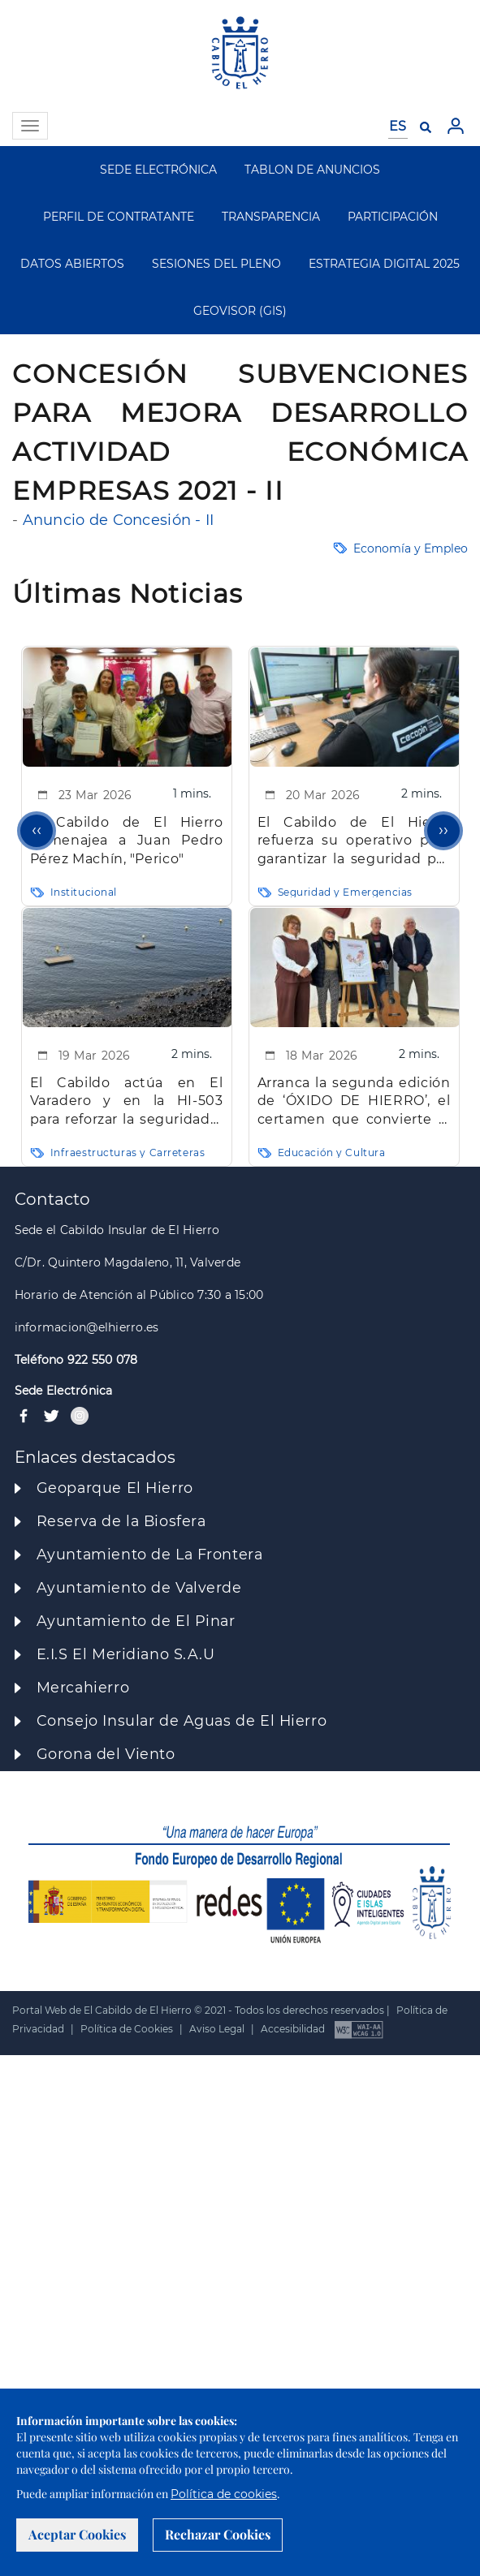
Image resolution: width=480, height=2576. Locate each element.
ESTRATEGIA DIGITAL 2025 (384, 263)
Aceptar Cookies (77, 2534)
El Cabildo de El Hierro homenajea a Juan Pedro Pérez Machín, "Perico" (126, 841)
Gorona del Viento (106, 1753)
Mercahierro (83, 1687)
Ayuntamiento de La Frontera (150, 1554)
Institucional (84, 892)
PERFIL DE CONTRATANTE (118, 216)
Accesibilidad (293, 2029)
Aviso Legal (216, 2029)
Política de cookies (224, 2494)
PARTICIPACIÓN (393, 216)
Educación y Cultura (332, 1152)
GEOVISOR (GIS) (240, 310)
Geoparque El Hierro (115, 1487)
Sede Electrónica (64, 1390)
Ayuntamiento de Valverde (139, 1587)
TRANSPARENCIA (271, 216)
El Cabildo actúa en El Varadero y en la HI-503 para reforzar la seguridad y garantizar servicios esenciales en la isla (126, 1102)
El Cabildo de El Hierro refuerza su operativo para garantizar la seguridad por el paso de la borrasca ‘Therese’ (354, 842)
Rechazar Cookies (217, 2534)
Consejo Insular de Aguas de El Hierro (181, 1720)
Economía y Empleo (410, 548)
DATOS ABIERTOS (72, 263)
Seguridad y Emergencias (345, 892)
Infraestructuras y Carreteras (127, 1152)
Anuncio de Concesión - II (118, 520)
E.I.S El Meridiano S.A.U (126, 1653)
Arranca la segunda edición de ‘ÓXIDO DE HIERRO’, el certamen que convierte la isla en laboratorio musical (354, 1102)
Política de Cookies (126, 2029)
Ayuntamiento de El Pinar (136, 1620)
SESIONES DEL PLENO (216, 263)
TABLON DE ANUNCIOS (312, 169)
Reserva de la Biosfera (121, 1520)
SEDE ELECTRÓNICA (158, 169)
